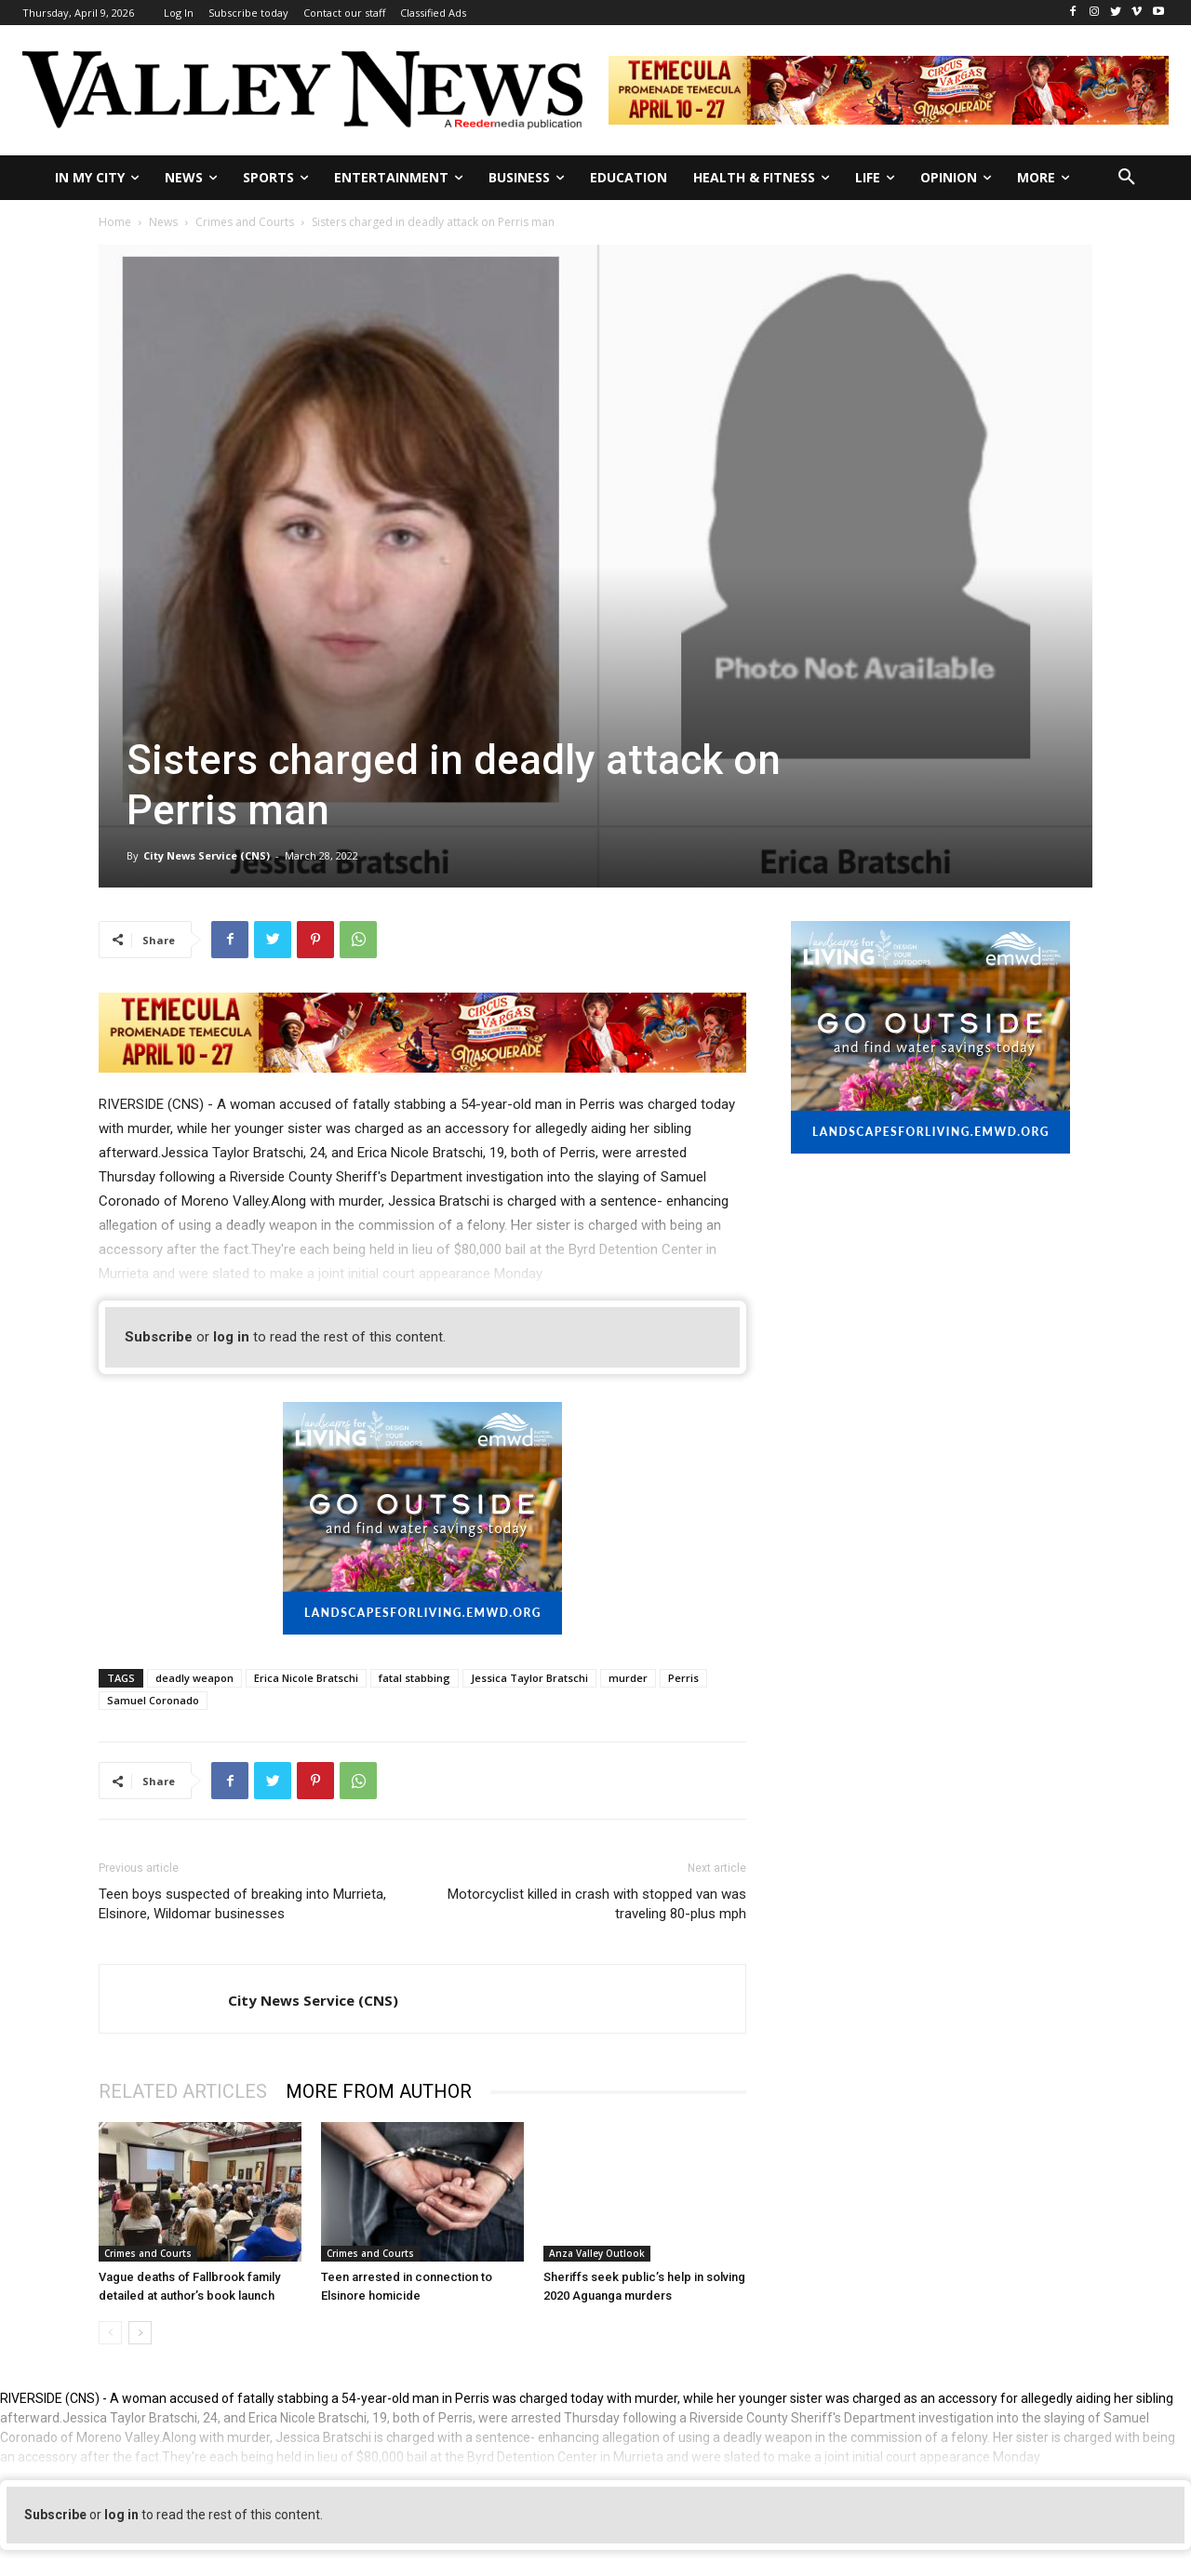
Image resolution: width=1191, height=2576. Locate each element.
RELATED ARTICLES (183, 2091)
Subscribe (159, 1336)
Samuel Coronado (153, 1700)
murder (628, 1678)
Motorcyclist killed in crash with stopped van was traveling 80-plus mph (597, 1904)
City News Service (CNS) (206, 855)
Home (115, 222)
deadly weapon (194, 1678)
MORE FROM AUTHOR (379, 2091)
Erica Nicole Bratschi (306, 1678)
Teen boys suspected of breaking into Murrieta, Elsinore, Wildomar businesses (242, 1904)
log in (231, 1336)
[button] (1126, 177)
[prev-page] (110, 2332)
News (163, 222)
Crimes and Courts (244, 222)
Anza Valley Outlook (597, 2253)
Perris (683, 1678)
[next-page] (140, 2332)
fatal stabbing (414, 1678)
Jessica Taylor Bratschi (529, 1678)
